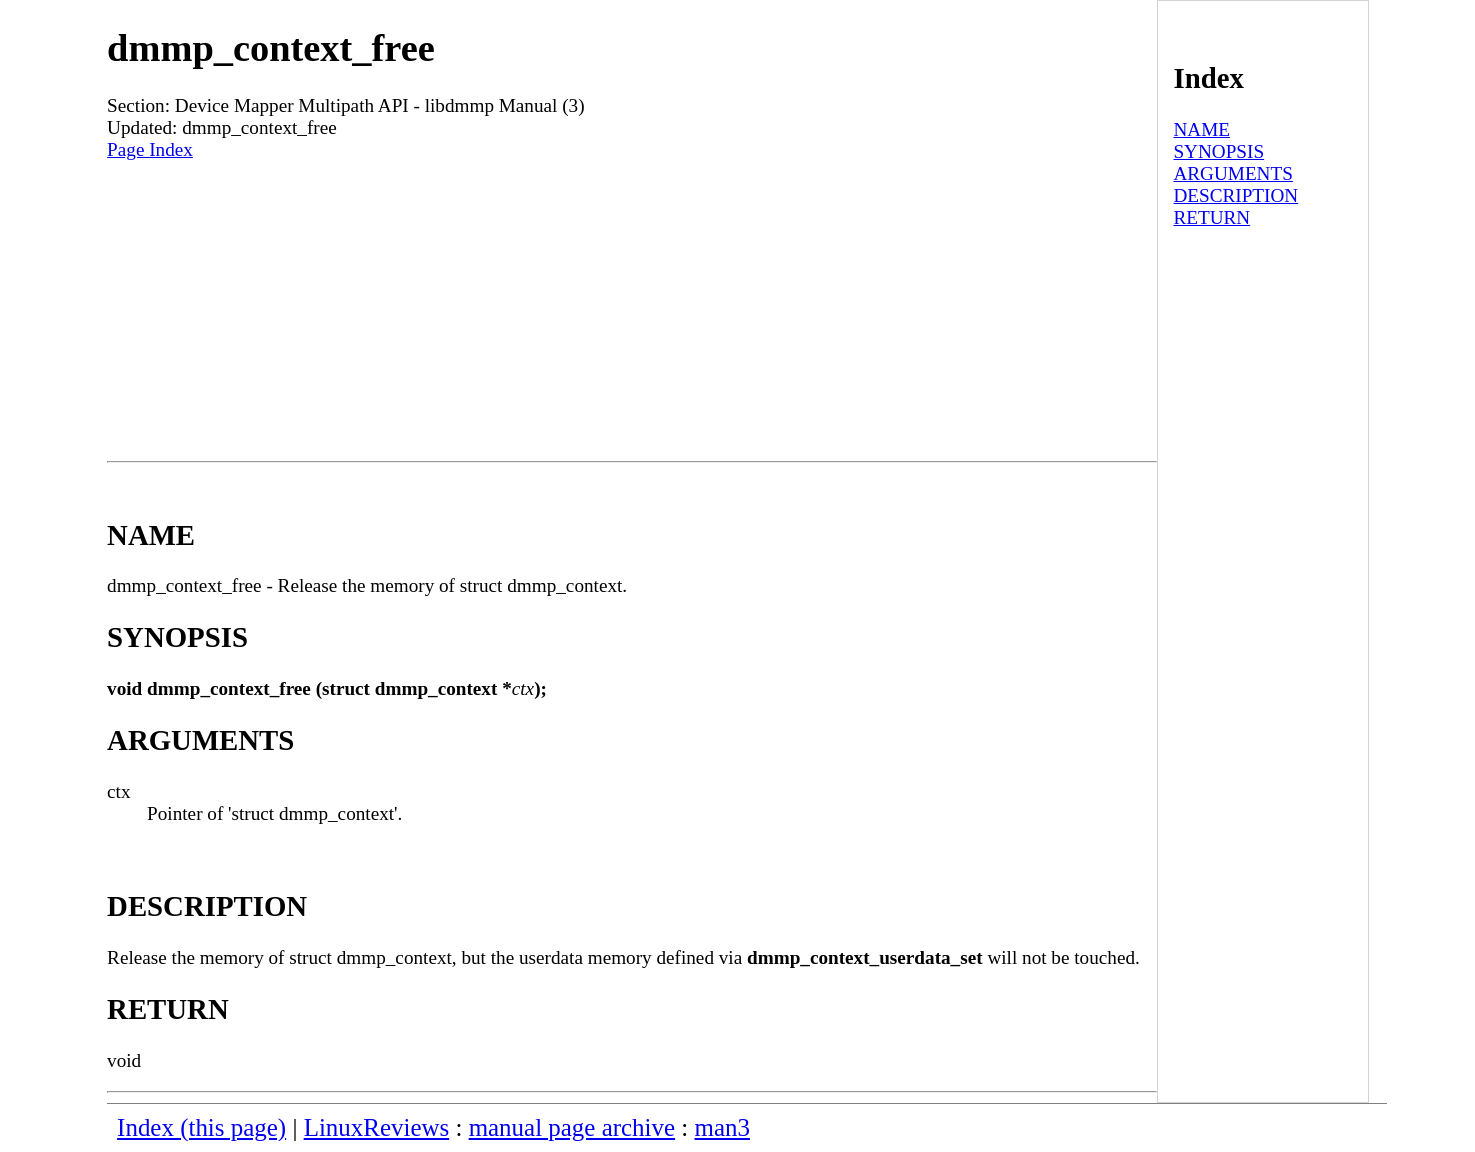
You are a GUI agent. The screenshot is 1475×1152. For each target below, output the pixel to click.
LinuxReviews (377, 1127)
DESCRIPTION (1235, 195)
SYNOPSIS (1218, 151)
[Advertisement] (632, 311)
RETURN (1211, 217)
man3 (722, 1127)
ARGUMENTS (1232, 173)
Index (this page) (201, 1127)
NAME (1201, 129)
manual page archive (572, 1127)
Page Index (150, 149)
